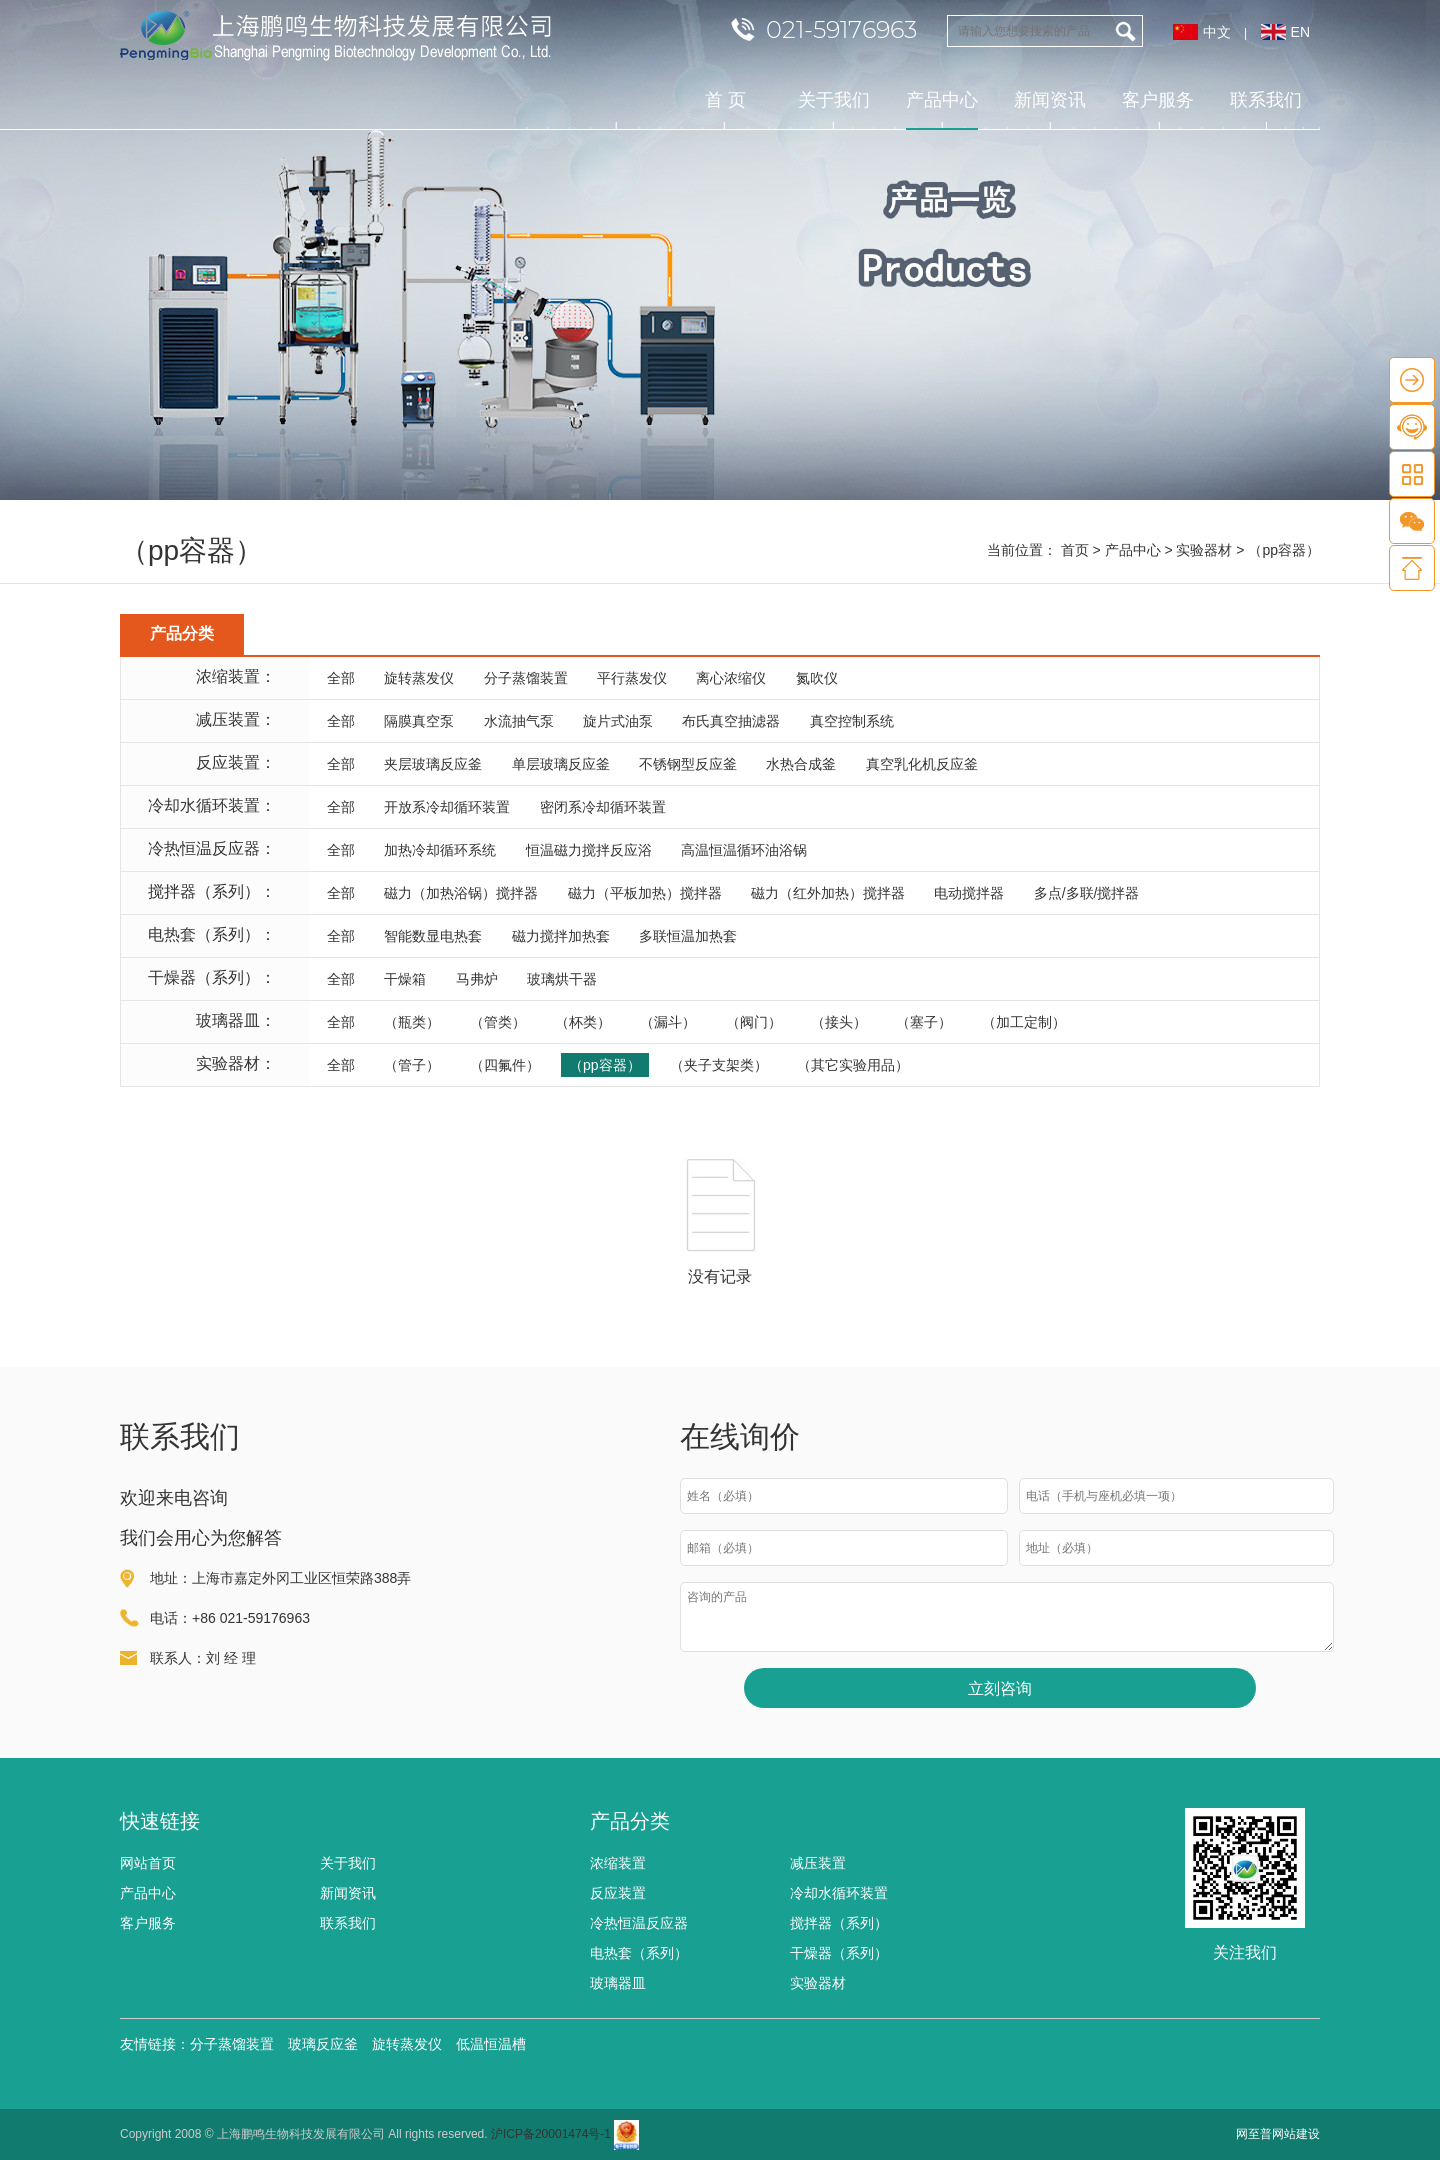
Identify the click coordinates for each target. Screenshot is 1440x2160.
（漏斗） (668, 1022)
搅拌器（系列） (839, 1923)
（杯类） (583, 1022)
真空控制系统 (852, 721)
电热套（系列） (639, 1953)
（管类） (498, 1022)
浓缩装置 (618, 1863)
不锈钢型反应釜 (688, 764)
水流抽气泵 (519, 721)
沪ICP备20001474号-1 (551, 2134)
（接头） (839, 1022)
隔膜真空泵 (419, 721)
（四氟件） (505, 1065)
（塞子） (924, 1022)
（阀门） (754, 1022)
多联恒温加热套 (688, 936)
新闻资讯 (1050, 100)
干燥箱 (405, 979)
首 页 (725, 100)
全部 (341, 678)
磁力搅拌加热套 (561, 936)
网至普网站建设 (1278, 2134)
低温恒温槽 (491, 2044)
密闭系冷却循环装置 (603, 807)
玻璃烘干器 (562, 979)
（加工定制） (1024, 1022)
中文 (1217, 32)
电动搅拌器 (969, 893)
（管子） (412, 1065)
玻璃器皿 (618, 1983)
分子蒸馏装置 (526, 678)
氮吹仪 (817, 678)
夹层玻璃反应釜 (433, 764)
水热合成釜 (801, 764)
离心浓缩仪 (731, 678)
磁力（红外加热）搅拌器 (828, 893)
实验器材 (1204, 550)
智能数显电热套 (433, 936)
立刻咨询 (1000, 1688)
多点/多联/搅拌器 (1087, 893)
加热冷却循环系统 (440, 850)
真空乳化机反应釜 (922, 764)
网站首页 (148, 1863)
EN (1300, 32)
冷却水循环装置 (839, 1893)
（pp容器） (605, 1065)
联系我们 (1266, 100)
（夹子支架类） (719, 1065)
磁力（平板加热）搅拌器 (645, 893)
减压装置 (818, 1863)
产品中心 (942, 110)
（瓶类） (412, 1022)
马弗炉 (477, 979)
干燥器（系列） (839, 1953)
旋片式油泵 (618, 721)
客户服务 (1158, 100)
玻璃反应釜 (323, 2044)
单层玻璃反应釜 (561, 764)
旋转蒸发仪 (419, 678)
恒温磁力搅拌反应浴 (589, 850)
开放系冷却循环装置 (447, 807)
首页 (1075, 550)
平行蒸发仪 (632, 678)
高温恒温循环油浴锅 (744, 850)
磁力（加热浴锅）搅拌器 (461, 893)
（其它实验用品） (853, 1065)
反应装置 (618, 1893)
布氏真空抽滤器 (731, 721)
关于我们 (834, 100)
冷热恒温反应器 (639, 1923)
